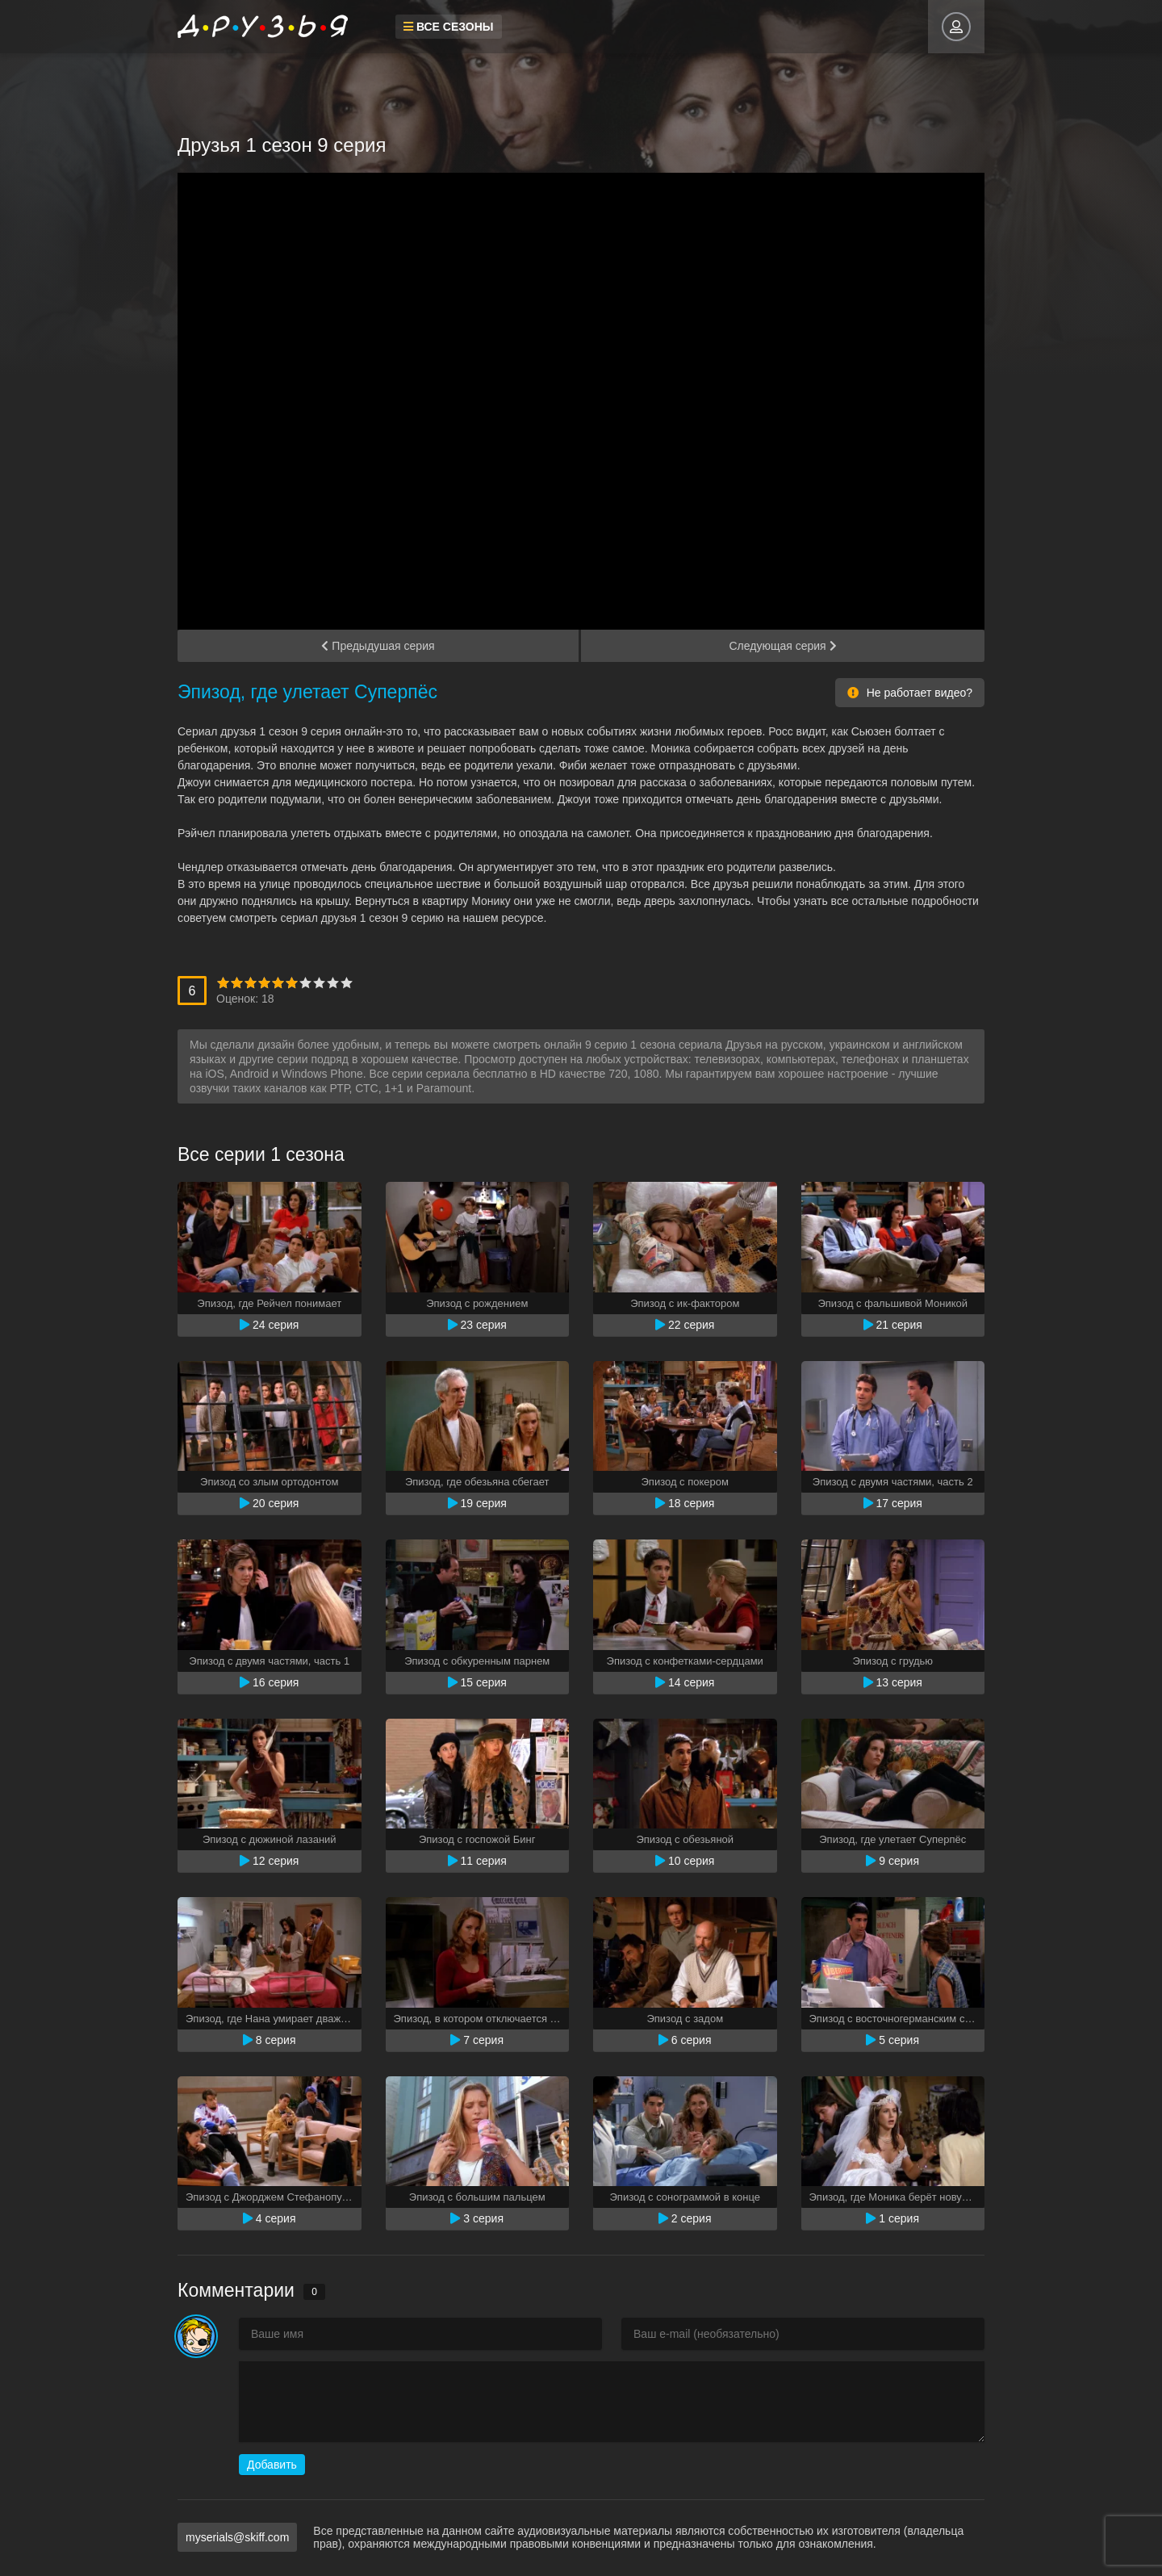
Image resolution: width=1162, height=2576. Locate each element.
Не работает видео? (909, 692)
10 (346, 983)
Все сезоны (448, 26)
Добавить (272, 2464)
